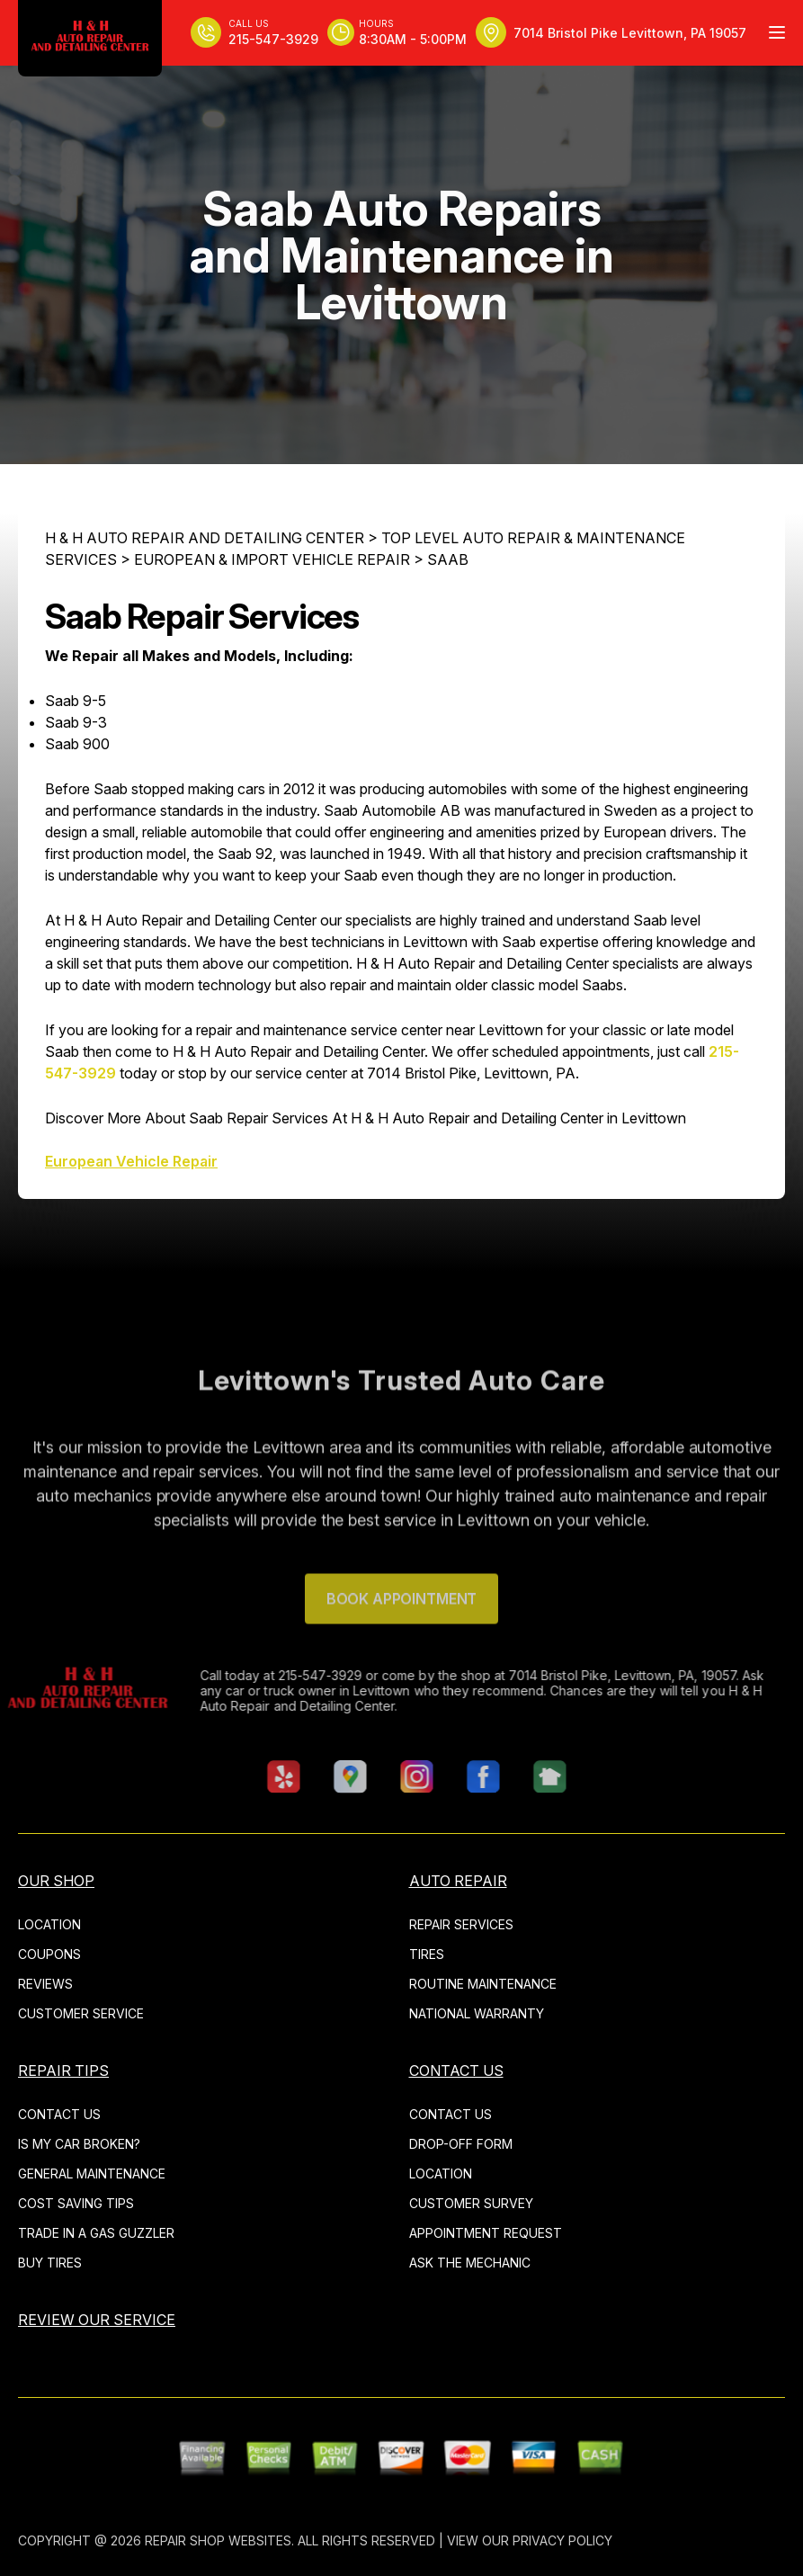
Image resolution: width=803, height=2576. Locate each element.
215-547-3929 (289, 1675)
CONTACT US (59, 2114)
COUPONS (49, 1954)
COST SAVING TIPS (76, 2203)
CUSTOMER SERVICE (81, 2013)
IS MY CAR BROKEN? (79, 2143)
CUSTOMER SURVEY (471, 2203)
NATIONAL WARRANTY (476, 2013)
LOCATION (49, 1924)
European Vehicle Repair (131, 1161)
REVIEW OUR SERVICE (96, 2320)
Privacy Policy (562, 2540)
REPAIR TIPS (63, 2071)
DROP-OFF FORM (461, 2143)
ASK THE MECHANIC (470, 2262)
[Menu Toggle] (777, 32)
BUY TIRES (50, 2262)
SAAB (447, 559)
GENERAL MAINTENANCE (91, 2173)
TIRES (426, 1954)
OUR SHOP (56, 1881)
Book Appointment (401, 1630)
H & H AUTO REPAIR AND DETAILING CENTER (204, 538)
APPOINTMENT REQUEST (485, 2233)
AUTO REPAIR (458, 1881)
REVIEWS (45, 1983)
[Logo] (90, 38)
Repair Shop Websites (218, 2540)
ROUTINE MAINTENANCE (483, 1983)
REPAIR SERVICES (461, 1924)
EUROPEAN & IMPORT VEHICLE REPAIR (272, 559)
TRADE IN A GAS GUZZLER (96, 2233)
